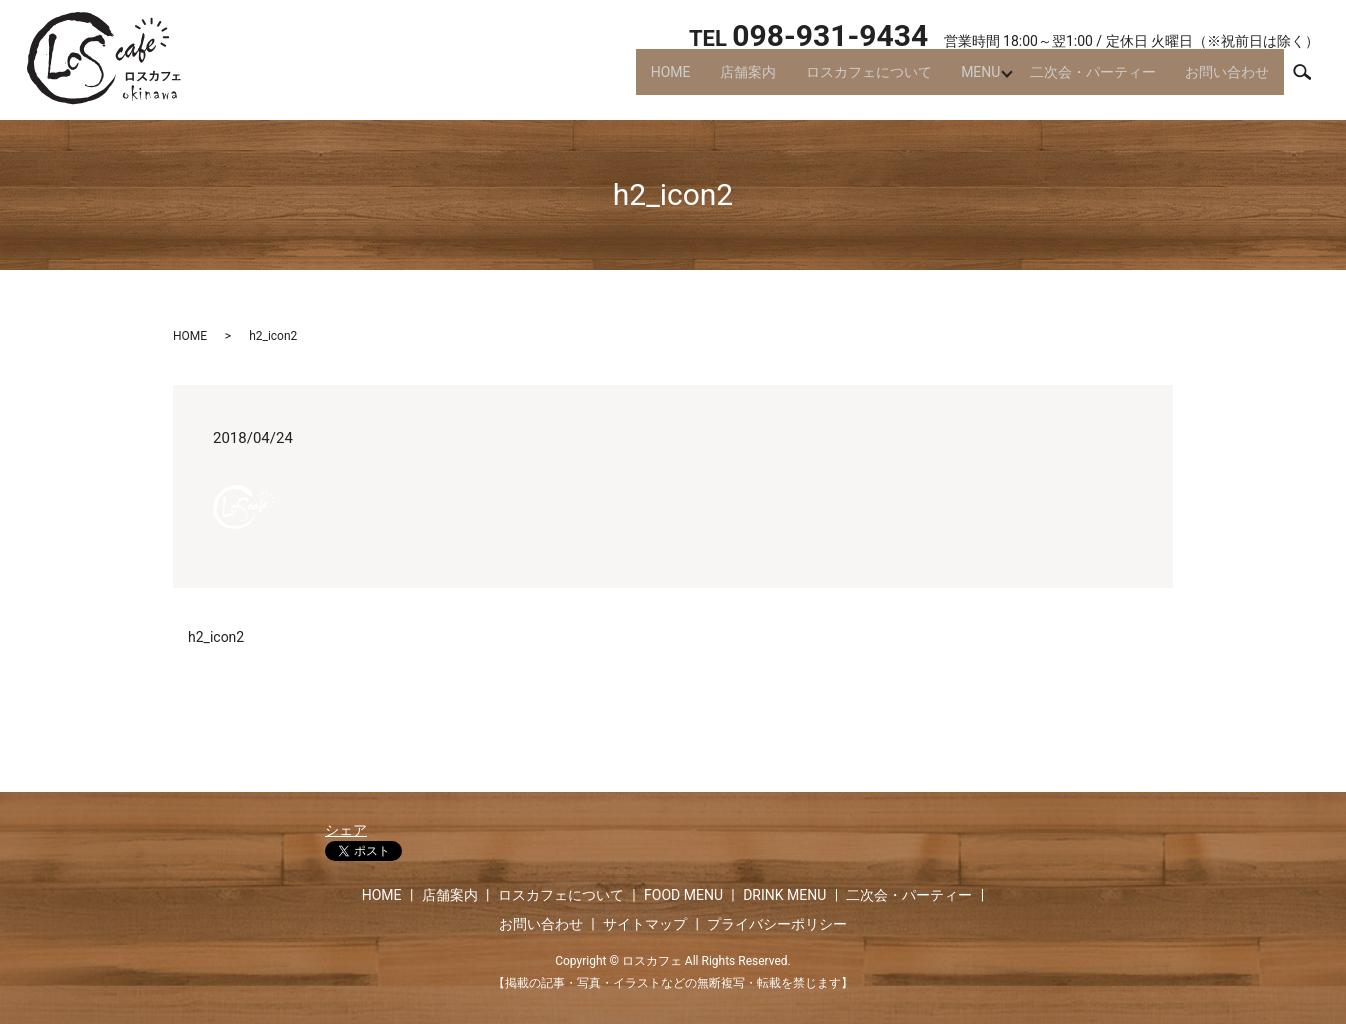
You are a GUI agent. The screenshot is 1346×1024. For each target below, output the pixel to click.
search (1311, 79)
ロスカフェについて (850, 80)
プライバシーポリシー (777, 924)
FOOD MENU (683, 895)
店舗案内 (724, 80)
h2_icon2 (216, 637)
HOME (641, 80)
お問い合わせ (1225, 80)
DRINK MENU (784, 895)
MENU (967, 80)
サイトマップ (645, 924)
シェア (346, 830)
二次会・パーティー (1085, 80)
